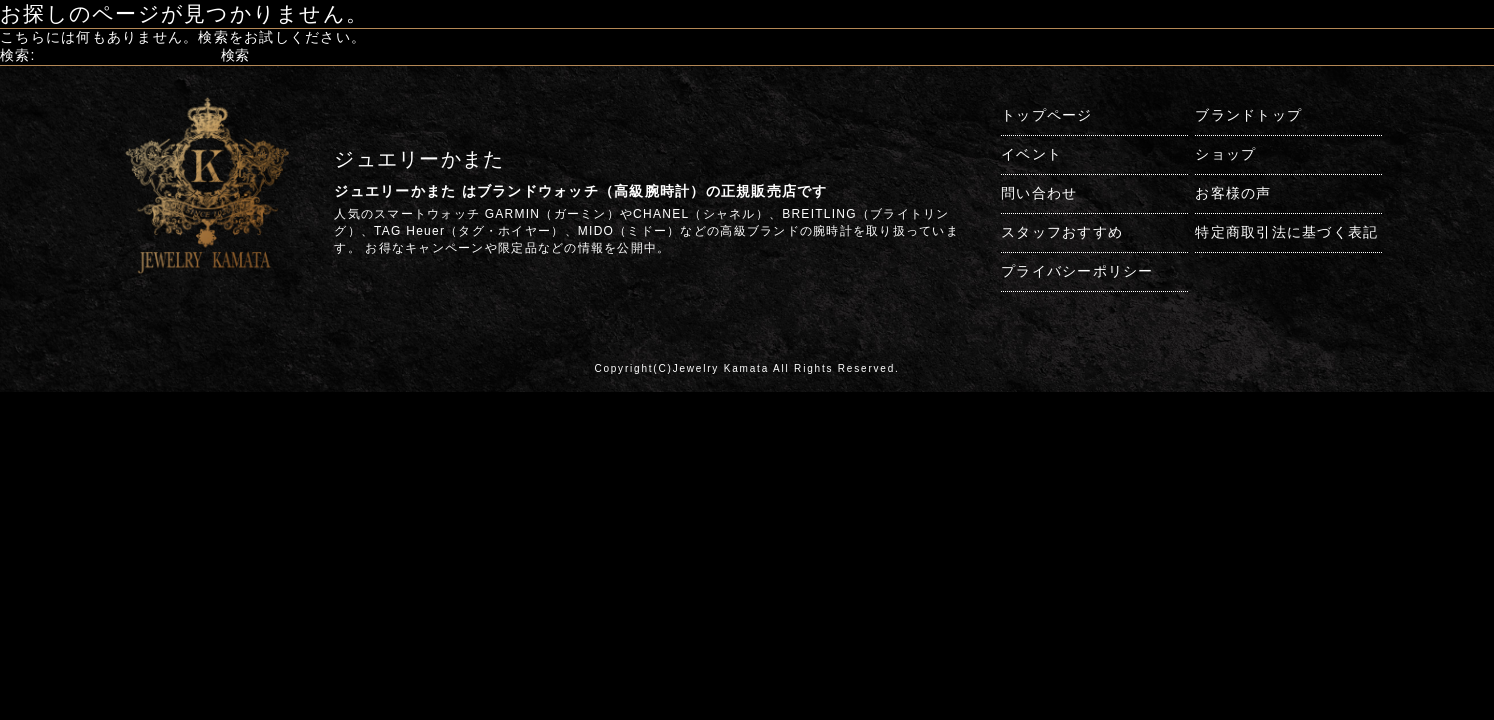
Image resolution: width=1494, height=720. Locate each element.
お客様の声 (1233, 193)
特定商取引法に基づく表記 (1286, 232)
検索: (18, 55)
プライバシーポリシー (1077, 271)
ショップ (1225, 154)
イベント (1031, 154)
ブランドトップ (1248, 115)
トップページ (1047, 115)
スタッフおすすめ (1062, 232)
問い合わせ (1039, 193)
